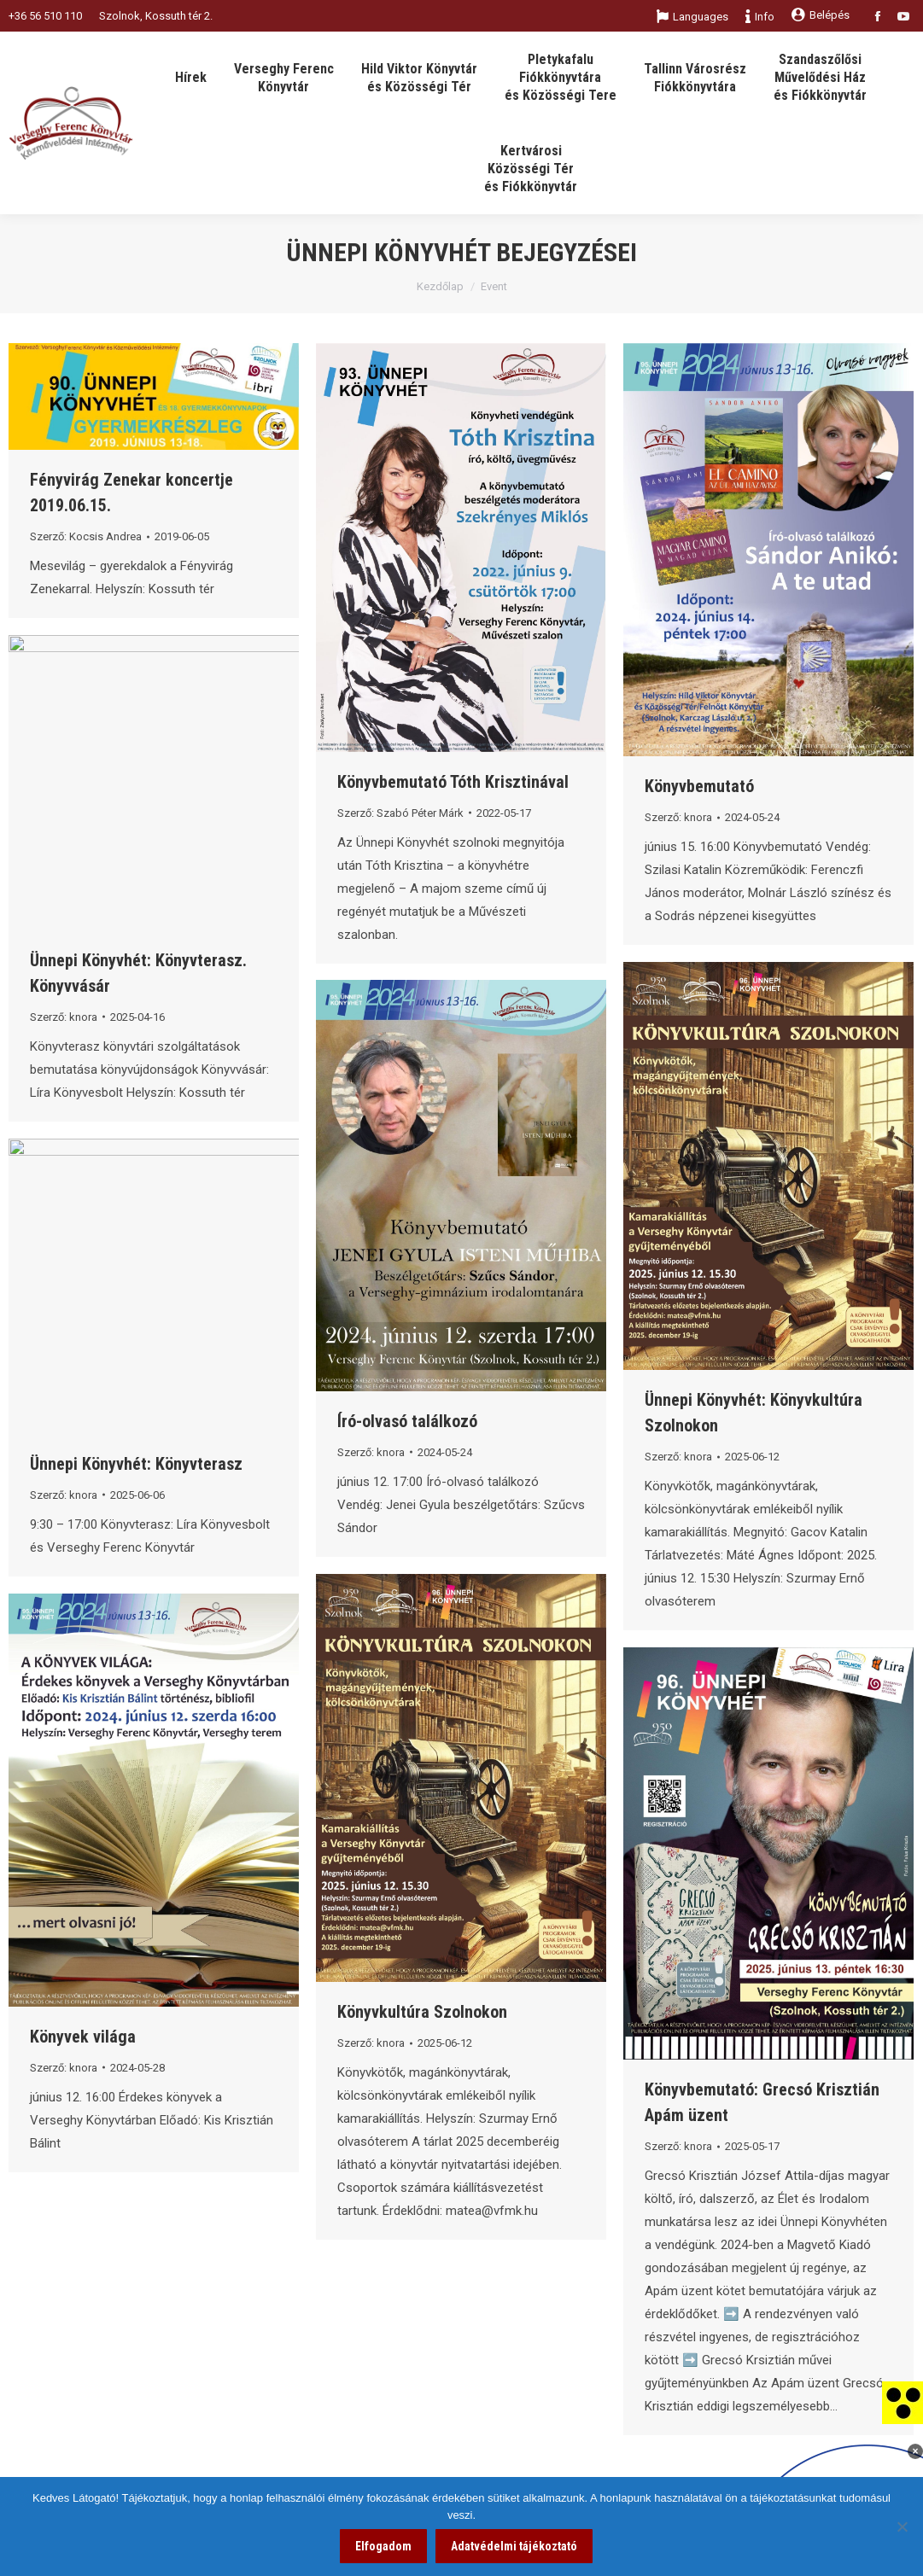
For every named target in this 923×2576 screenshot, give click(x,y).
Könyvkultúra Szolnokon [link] (422, 2012)
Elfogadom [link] (383, 2546)
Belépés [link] (821, 15)
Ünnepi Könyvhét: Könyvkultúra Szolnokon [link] (753, 1413)
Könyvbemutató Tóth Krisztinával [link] (453, 782)
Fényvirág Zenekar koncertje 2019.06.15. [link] (131, 492)
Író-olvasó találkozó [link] (407, 1421)
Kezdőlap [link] (440, 286)
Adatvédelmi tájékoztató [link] (514, 2546)
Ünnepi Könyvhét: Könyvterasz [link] (136, 1464)
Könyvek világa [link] (83, 2036)
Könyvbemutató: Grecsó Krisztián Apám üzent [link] (762, 2102)
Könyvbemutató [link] (699, 786)
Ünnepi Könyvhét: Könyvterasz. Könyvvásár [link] (138, 973)
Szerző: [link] (86, 536)
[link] (902, 2401)
